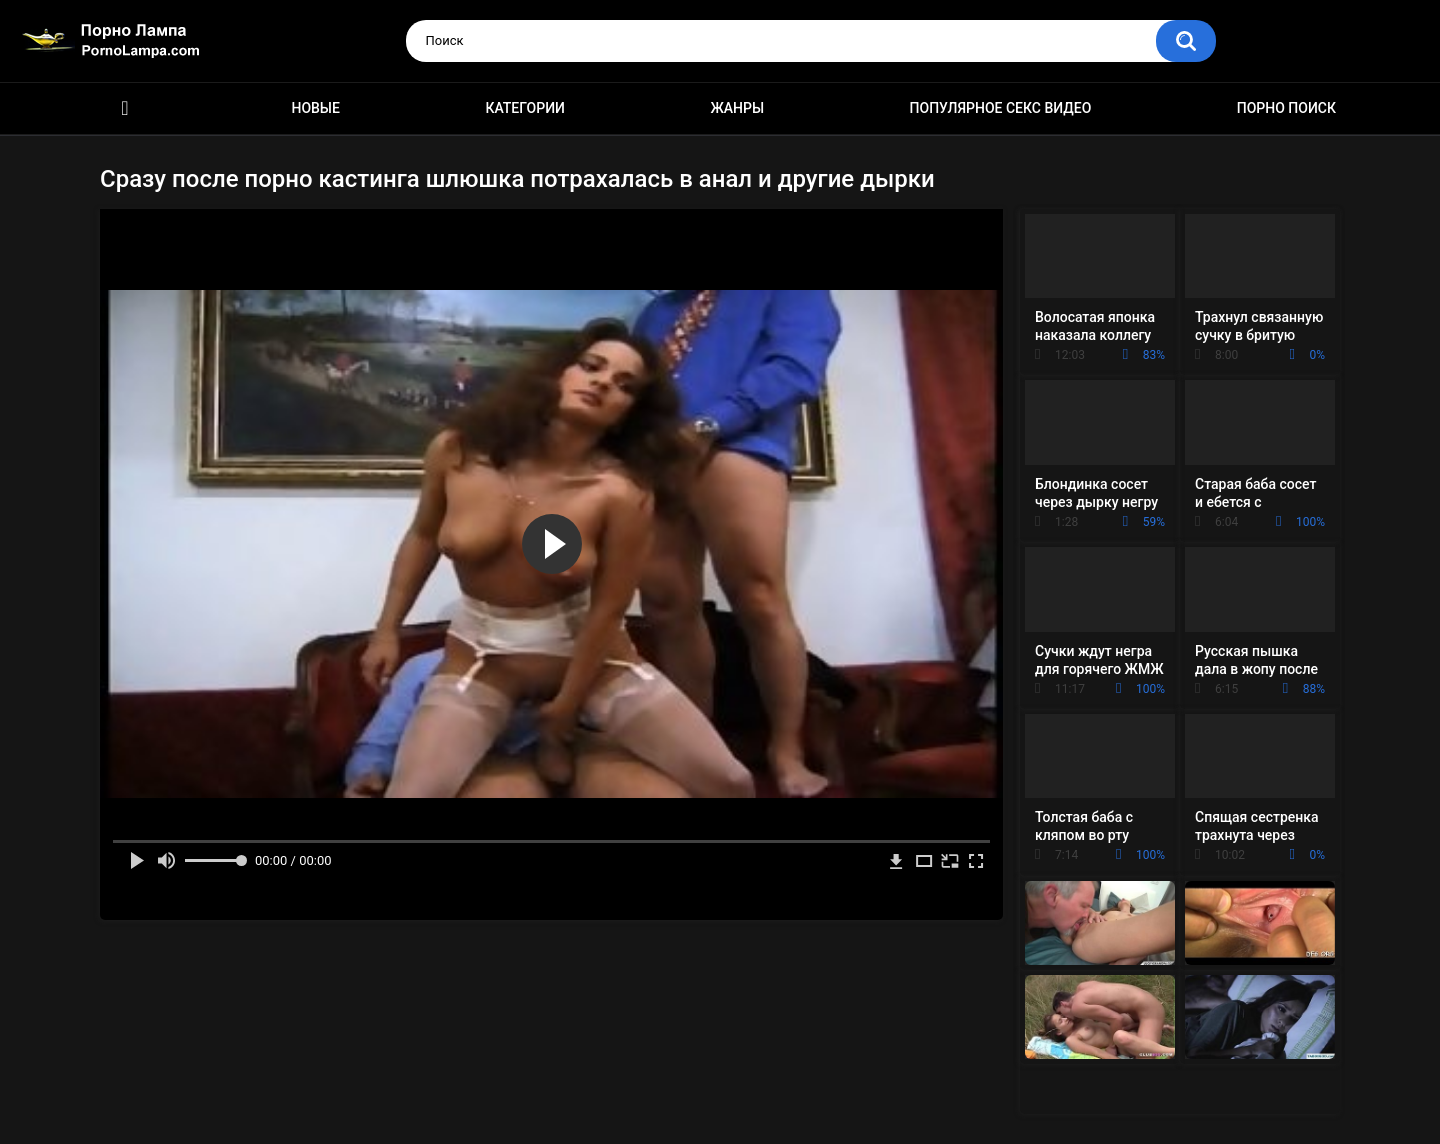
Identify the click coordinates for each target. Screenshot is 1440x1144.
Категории (525, 108)
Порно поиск (1286, 108)
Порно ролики (125, 108)
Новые (315, 108)
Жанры (737, 108)
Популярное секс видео (1001, 108)
